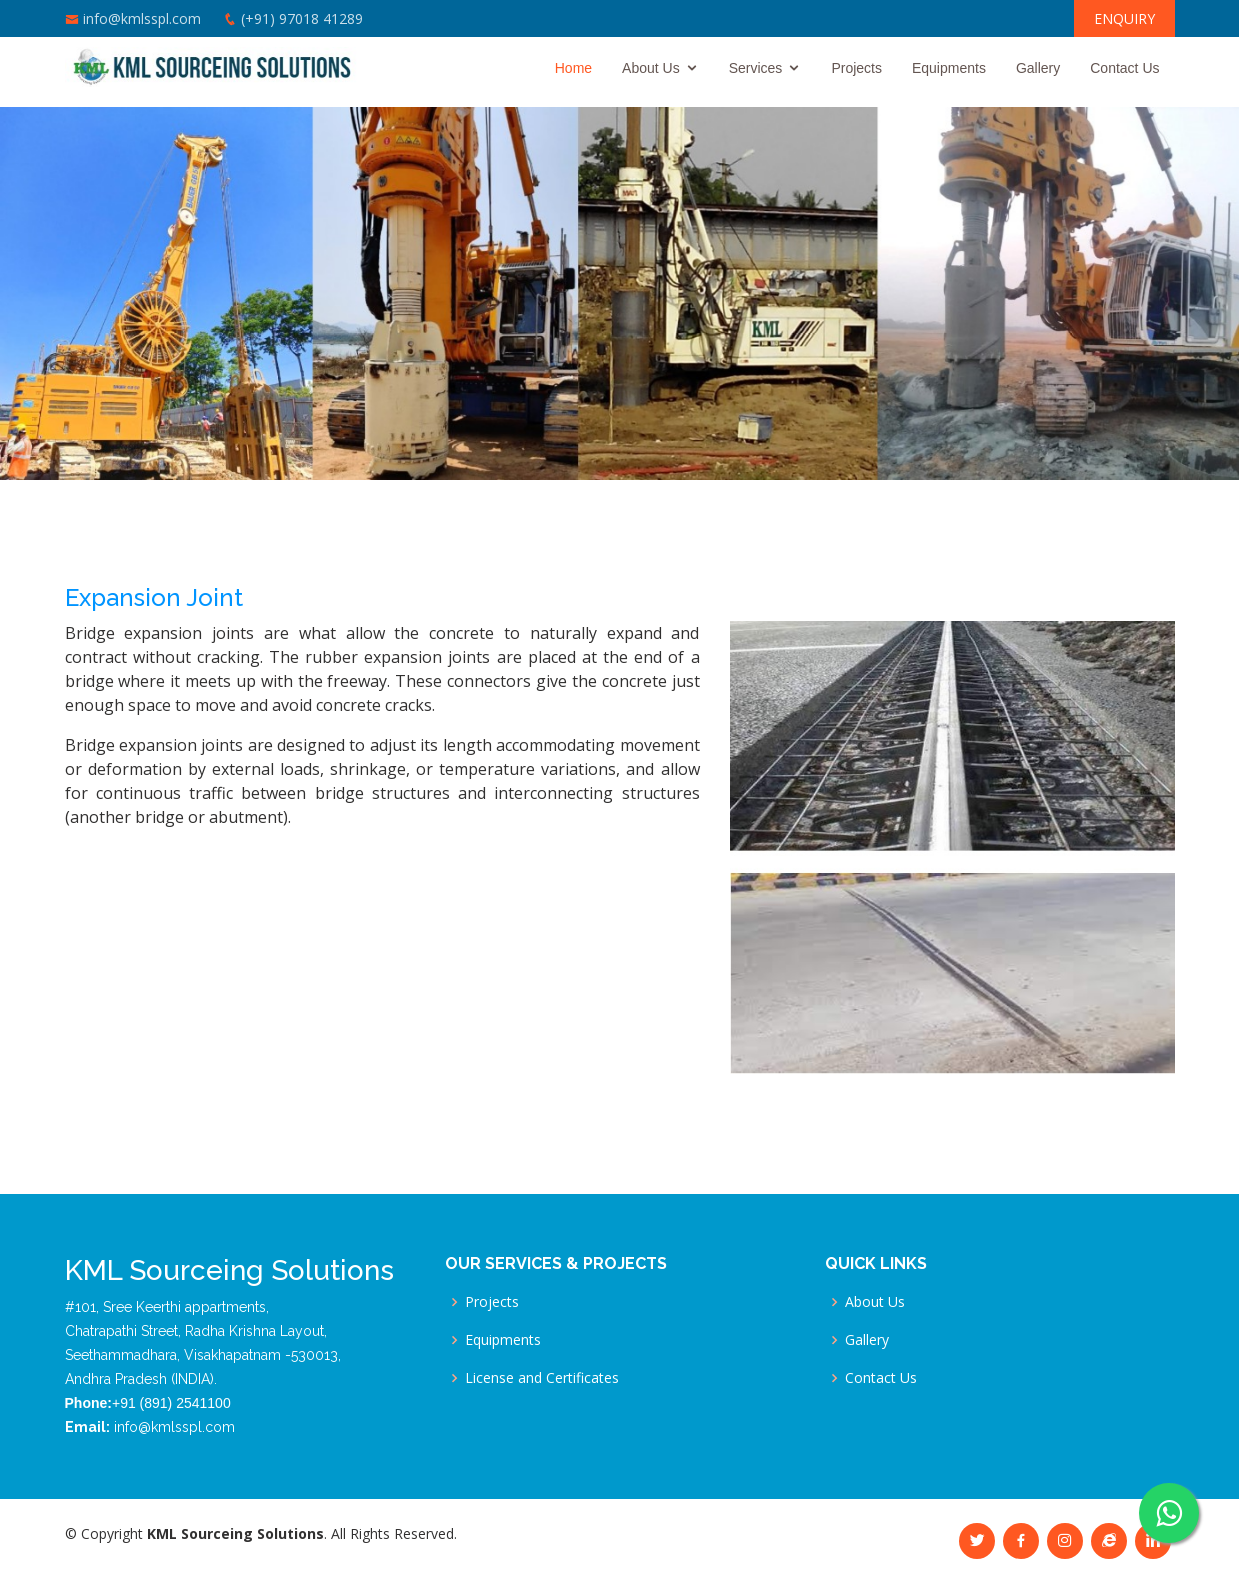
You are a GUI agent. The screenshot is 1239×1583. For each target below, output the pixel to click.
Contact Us (1124, 68)
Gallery (1038, 68)
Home (573, 68)
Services (756, 68)
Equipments (949, 68)
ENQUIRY (1124, 18)
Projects (856, 68)
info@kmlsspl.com (142, 18)
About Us (651, 68)
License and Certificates (542, 1378)
